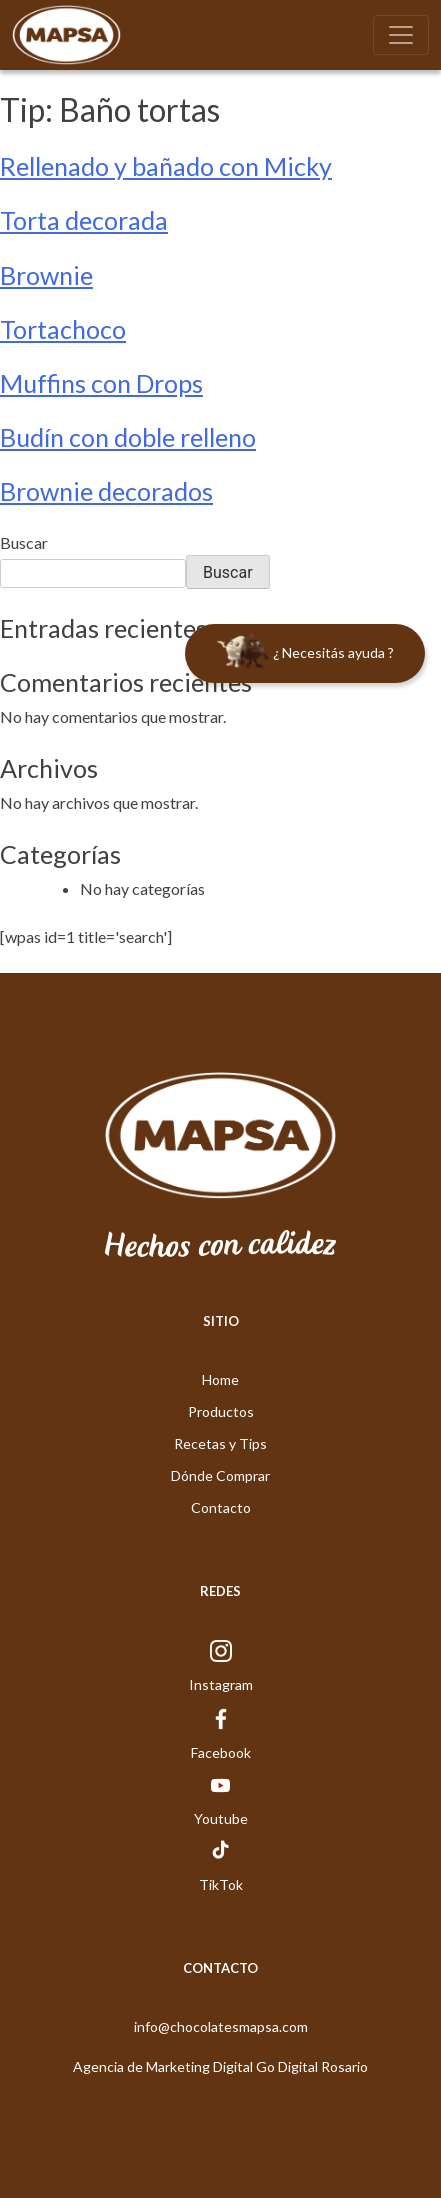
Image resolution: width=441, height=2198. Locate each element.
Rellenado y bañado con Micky (166, 166)
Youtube (221, 1818)
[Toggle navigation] (401, 35)
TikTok (221, 1884)
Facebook (221, 1752)
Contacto (221, 1507)
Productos (221, 1411)
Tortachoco (63, 329)
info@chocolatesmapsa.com (221, 2026)
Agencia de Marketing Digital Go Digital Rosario (220, 2066)
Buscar (24, 542)
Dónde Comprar (220, 1475)
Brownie (46, 275)
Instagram (221, 1684)
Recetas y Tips (220, 1443)
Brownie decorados (106, 491)
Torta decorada (84, 220)
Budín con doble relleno (128, 437)
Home (220, 1379)
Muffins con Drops (101, 383)
